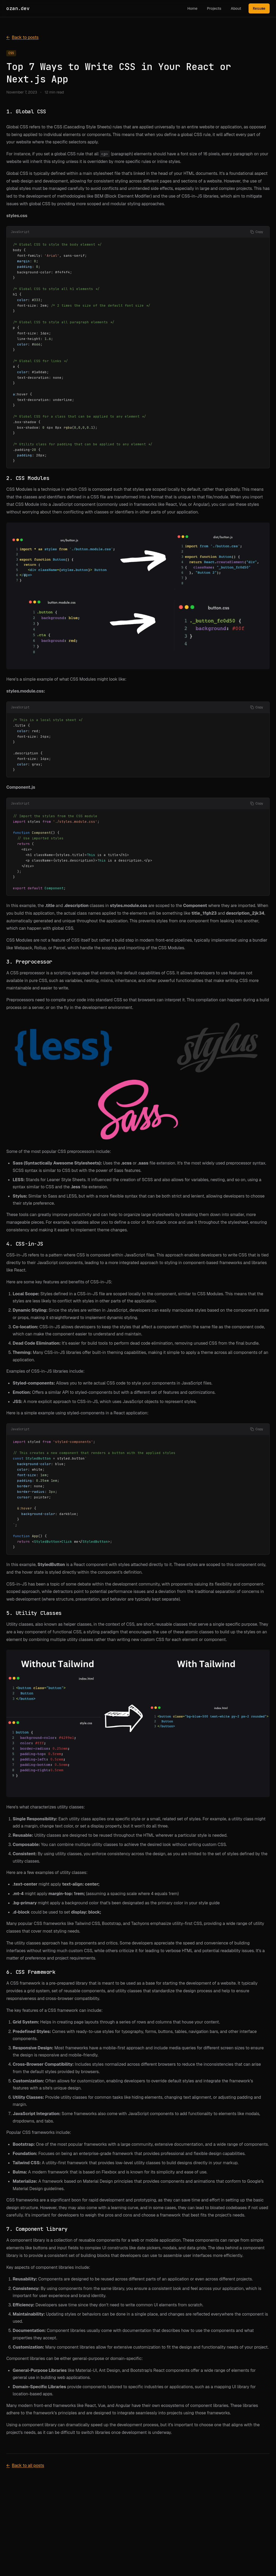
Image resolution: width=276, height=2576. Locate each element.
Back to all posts (25, 2465)
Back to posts (22, 37)
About (236, 8)
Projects (214, 8)
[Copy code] (256, 232)
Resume (259, 8)
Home (192, 8)
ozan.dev (18, 8)
